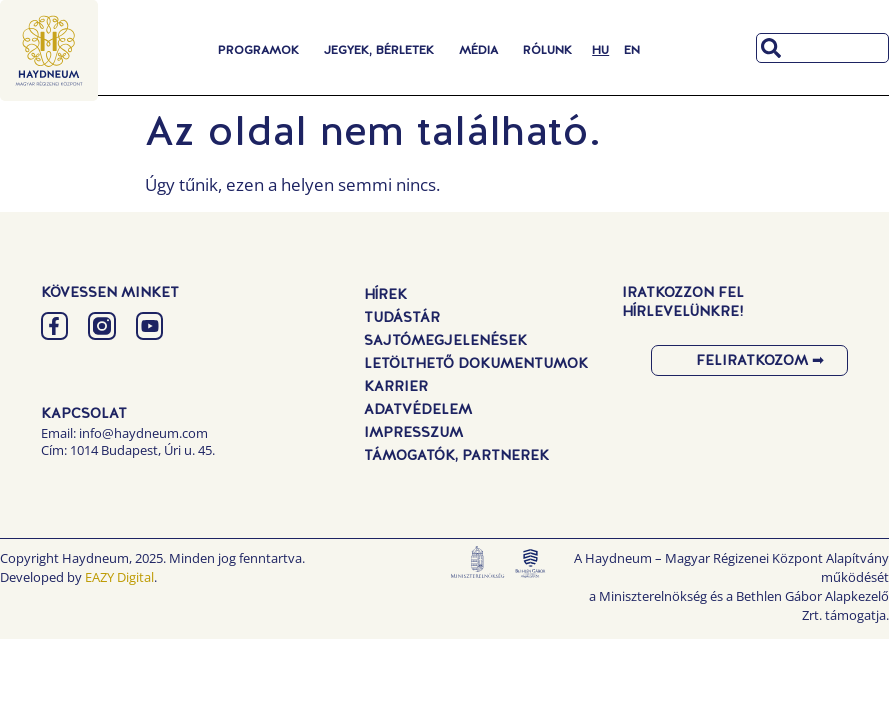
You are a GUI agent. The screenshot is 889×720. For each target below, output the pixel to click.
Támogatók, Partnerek (456, 455)
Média (478, 50)
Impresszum (413, 432)
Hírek (385, 294)
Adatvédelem (418, 409)
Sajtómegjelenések (445, 340)
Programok (258, 50)
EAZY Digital (119, 577)
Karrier (396, 386)
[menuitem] (600, 50)
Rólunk (547, 50)
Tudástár (402, 317)
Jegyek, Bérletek (379, 50)
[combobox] (822, 48)
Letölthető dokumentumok (476, 363)
